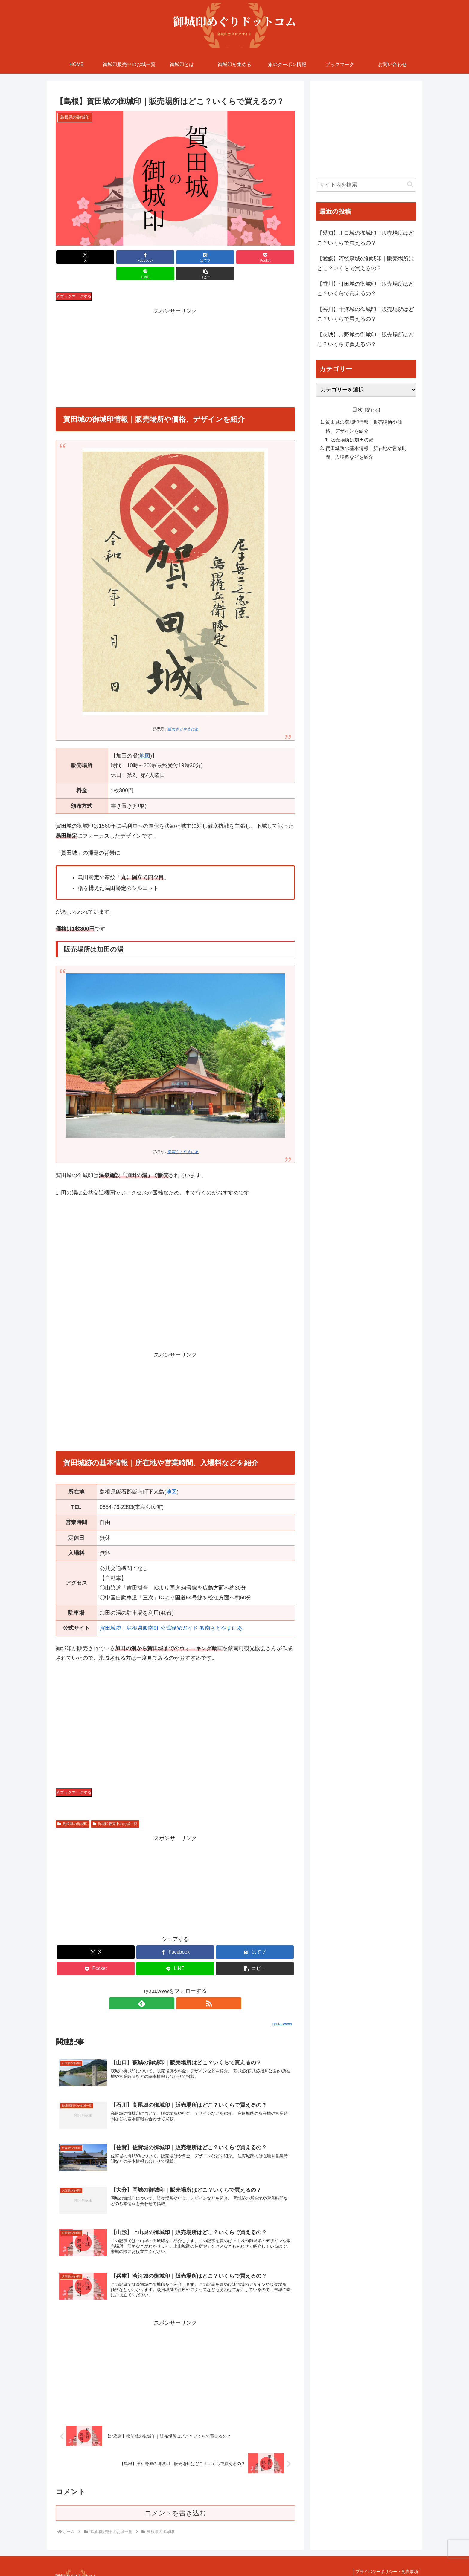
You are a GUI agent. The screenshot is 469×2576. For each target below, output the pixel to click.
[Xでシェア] (75, 257)
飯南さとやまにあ (183, 713)
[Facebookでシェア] (115, 257)
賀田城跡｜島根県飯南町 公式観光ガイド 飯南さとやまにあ (171, 1612)
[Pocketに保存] (195, 257)
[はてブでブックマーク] (155, 257)
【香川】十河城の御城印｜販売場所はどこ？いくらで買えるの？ (365, 314)
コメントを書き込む (175, 2498)
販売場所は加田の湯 (352, 439)
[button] (276, 257)
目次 (357, 410)
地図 (144, 739)
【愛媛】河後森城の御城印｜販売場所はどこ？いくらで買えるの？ (365, 263)
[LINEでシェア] (236, 257)
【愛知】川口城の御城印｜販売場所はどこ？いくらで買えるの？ (365, 238)
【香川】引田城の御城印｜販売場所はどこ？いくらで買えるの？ (365, 288)
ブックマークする (73, 280)
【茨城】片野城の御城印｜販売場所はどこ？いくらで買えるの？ (365, 339)
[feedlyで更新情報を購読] (168, 1987)
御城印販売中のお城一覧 (115, 1807)
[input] (366, 185)
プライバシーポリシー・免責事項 (385, 2557)
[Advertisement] (175, 341)
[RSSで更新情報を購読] (182, 1987)
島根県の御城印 (72, 1807)
